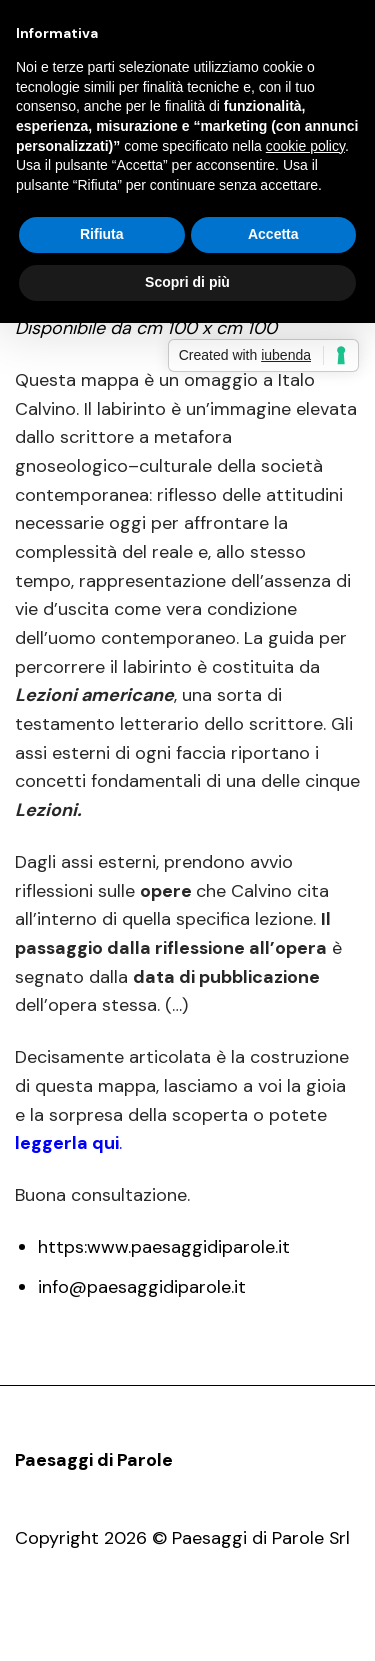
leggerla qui (67, 1143)
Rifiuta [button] (102, 234)
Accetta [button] (273, 234)
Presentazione (137, 1626)
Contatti (302, 1626)
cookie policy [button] (305, 146)
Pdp (52, 1626)
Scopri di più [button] (187, 282)
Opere (230, 1626)
